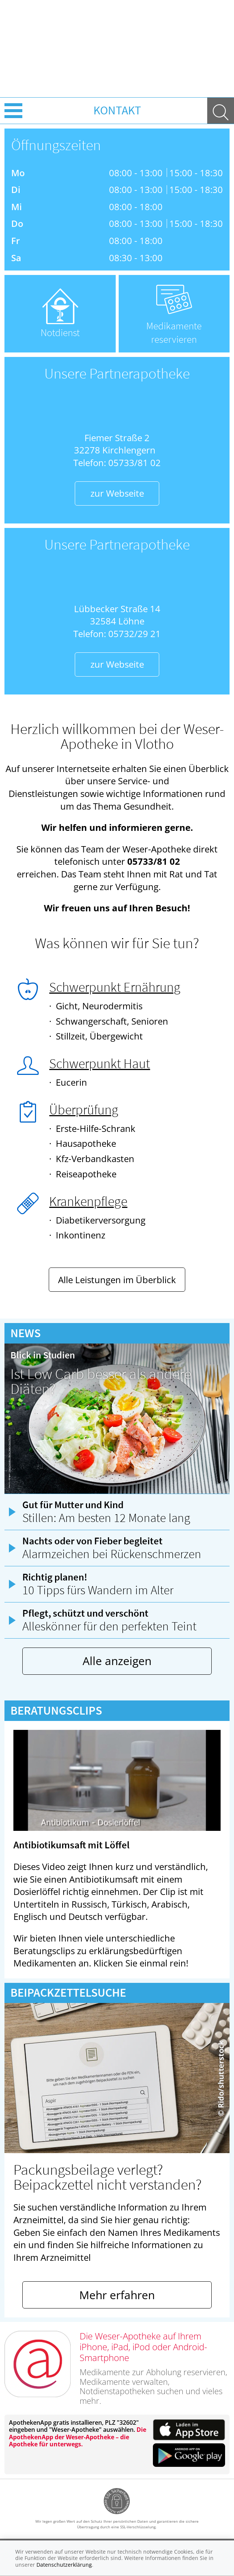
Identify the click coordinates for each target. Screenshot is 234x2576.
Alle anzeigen (117, 1660)
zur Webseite (117, 493)
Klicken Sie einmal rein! (140, 1963)
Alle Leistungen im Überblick (117, 1279)
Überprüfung (83, 1109)
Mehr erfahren (117, 2295)
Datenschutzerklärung (64, 2564)
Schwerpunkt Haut (99, 1063)
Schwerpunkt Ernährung (114, 987)
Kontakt (117, 110)
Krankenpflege (88, 1201)
